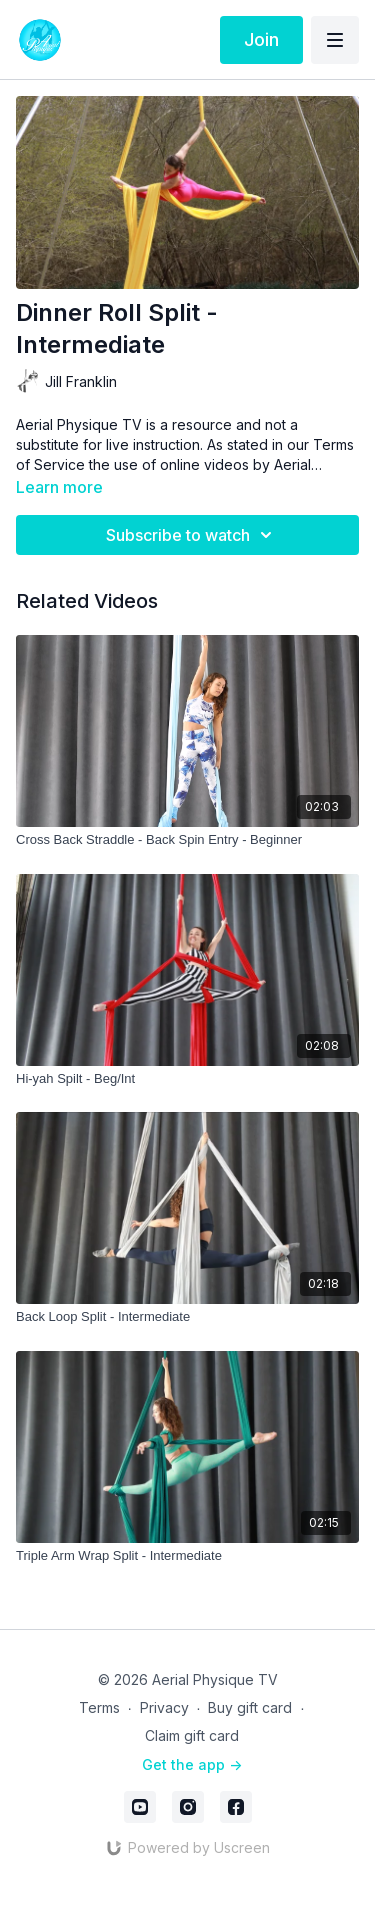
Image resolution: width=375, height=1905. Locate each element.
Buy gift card (250, 1707)
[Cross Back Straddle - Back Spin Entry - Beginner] (187, 840)
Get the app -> (192, 1764)
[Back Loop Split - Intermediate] (187, 1317)
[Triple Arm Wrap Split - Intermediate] (187, 1556)
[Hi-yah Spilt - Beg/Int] (187, 1079)
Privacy (164, 1707)
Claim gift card (192, 1735)
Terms (99, 1707)
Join (261, 39)
